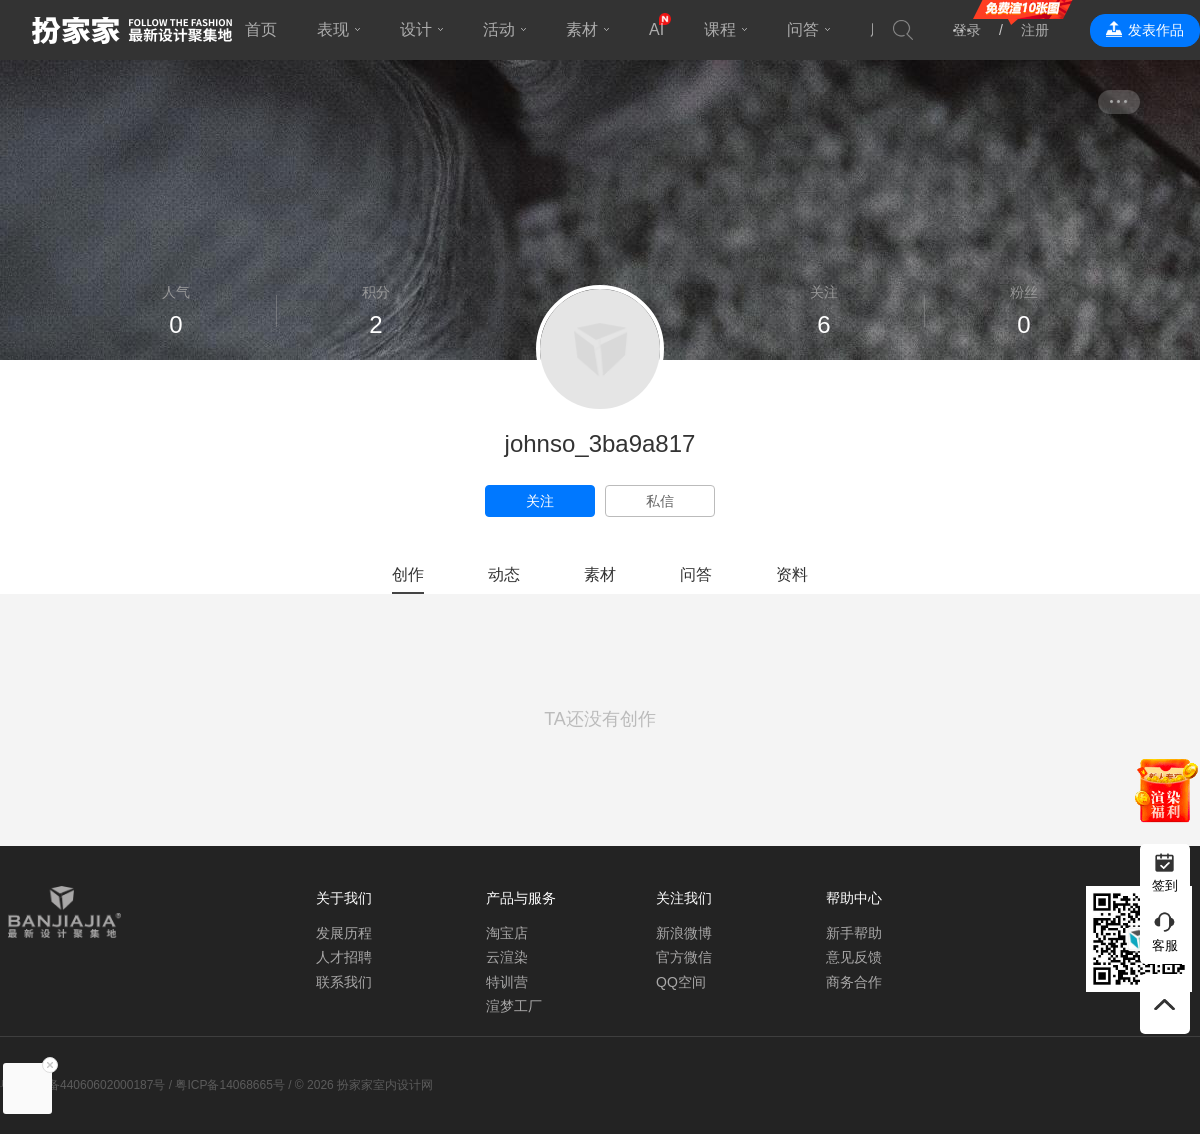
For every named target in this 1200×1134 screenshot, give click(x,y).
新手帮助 (854, 933)
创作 (408, 574)
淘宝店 (507, 933)
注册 (1035, 30)
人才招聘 (344, 957)
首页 (261, 29)
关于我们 (344, 898)
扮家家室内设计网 (132, 30)
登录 (967, 30)
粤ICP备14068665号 (229, 1085)
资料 (792, 574)
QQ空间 (681, 982)
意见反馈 (854, 957)
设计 (416, 29)
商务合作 (854, 982)
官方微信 (684, 957)
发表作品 (1156, 30)
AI (656, 29)
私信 (660, 501)
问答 (803, 29)
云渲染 (507, 957)
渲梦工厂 (514, 1006)
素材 (582, 29)
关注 (540, 501)
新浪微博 (684, 933)
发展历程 (344, 933)
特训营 (507, 982)
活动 (499, 29)
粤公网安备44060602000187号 (82, 1085)
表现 (333, 29)
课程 (720, 29)
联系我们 (344, 982)
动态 (504, 574)
